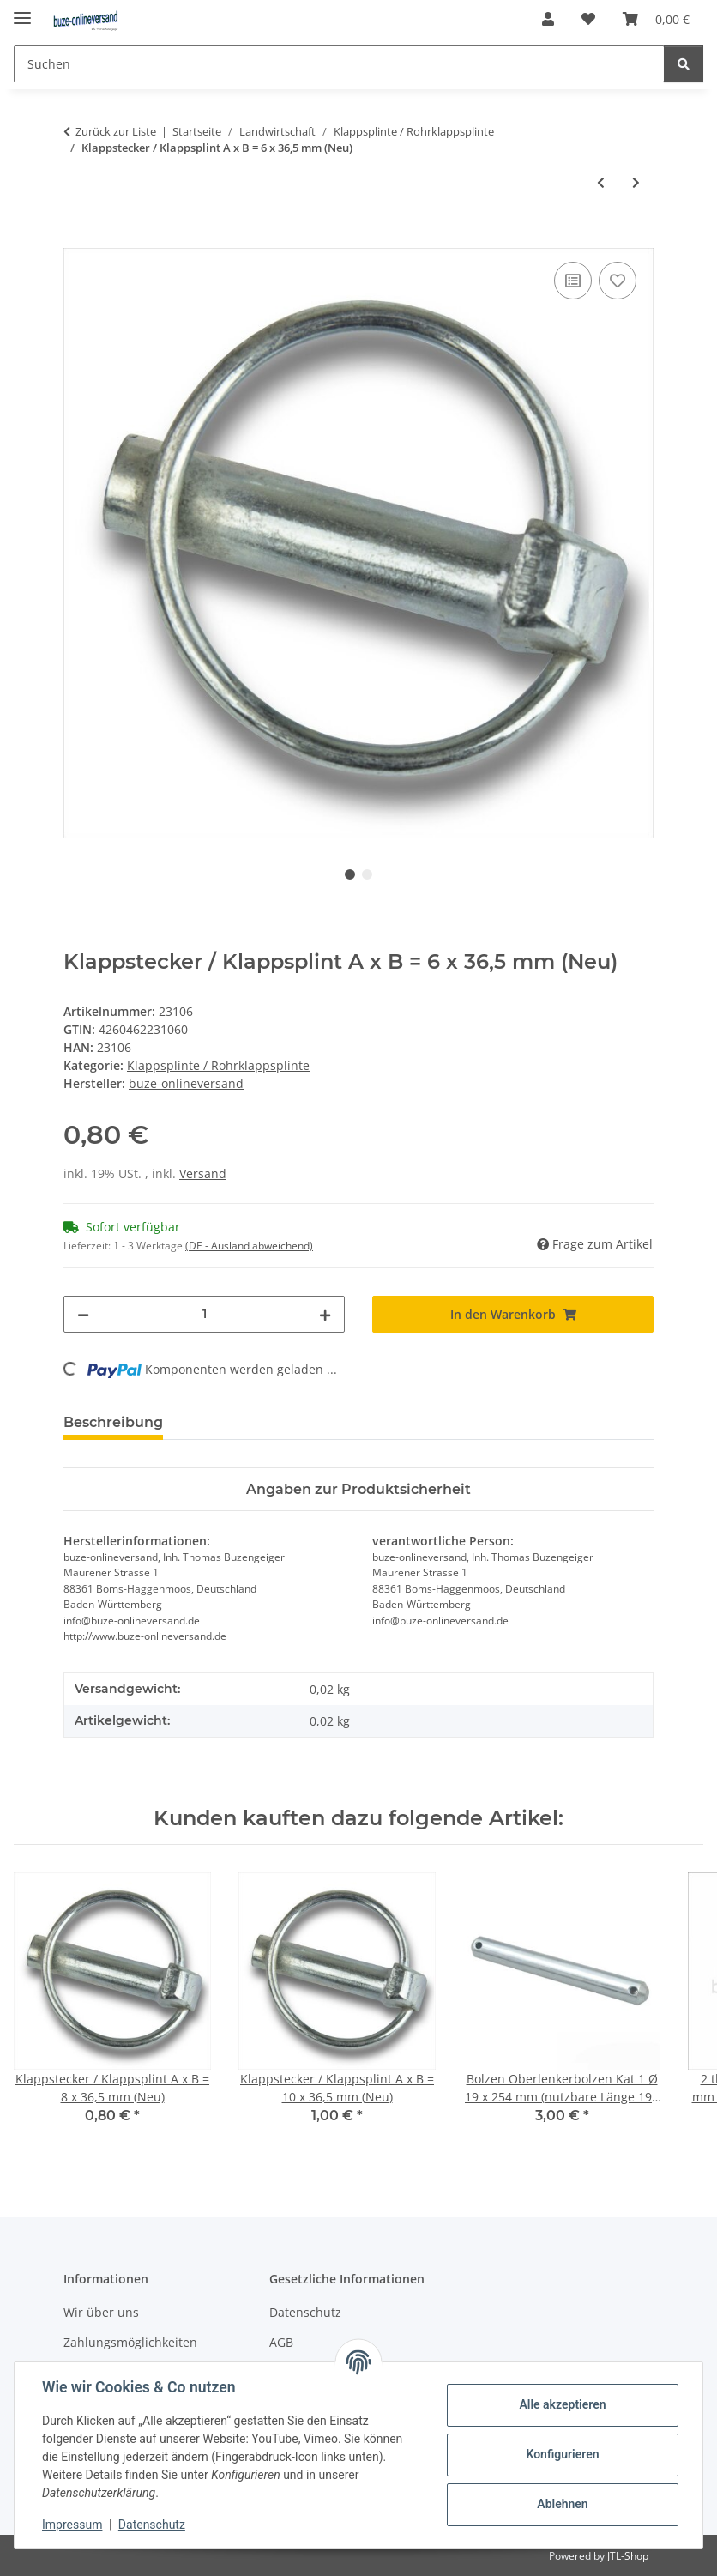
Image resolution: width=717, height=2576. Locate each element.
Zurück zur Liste (115, 131)
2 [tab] (367, 874)
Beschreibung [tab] (113, 1422)
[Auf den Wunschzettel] (617, 280)
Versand (202, 1173)
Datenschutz (151, 2524)
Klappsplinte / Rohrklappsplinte (218, 1065)
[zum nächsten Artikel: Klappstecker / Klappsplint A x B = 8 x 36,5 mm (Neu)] (636, 182)
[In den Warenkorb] (77, 238)
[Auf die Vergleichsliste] (573, 280)
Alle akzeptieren (562, 2404)
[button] (548, 19)
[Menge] (204, 1314)
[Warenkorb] (656, 19)
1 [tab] (350, 874)
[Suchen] (339, 63)
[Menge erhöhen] (325, 1314)
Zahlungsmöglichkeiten (130, 2342)
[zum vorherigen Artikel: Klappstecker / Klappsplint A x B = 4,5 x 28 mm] (600, 182)
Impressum (72, 2524)
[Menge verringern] (83, 1314)
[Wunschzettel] (588, 19)
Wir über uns (101, 2312)
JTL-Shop (627, 2556)
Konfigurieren (562, 2454)
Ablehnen (562, 2504)
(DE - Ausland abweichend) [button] (249, 1245)
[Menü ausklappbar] (22, 10)
